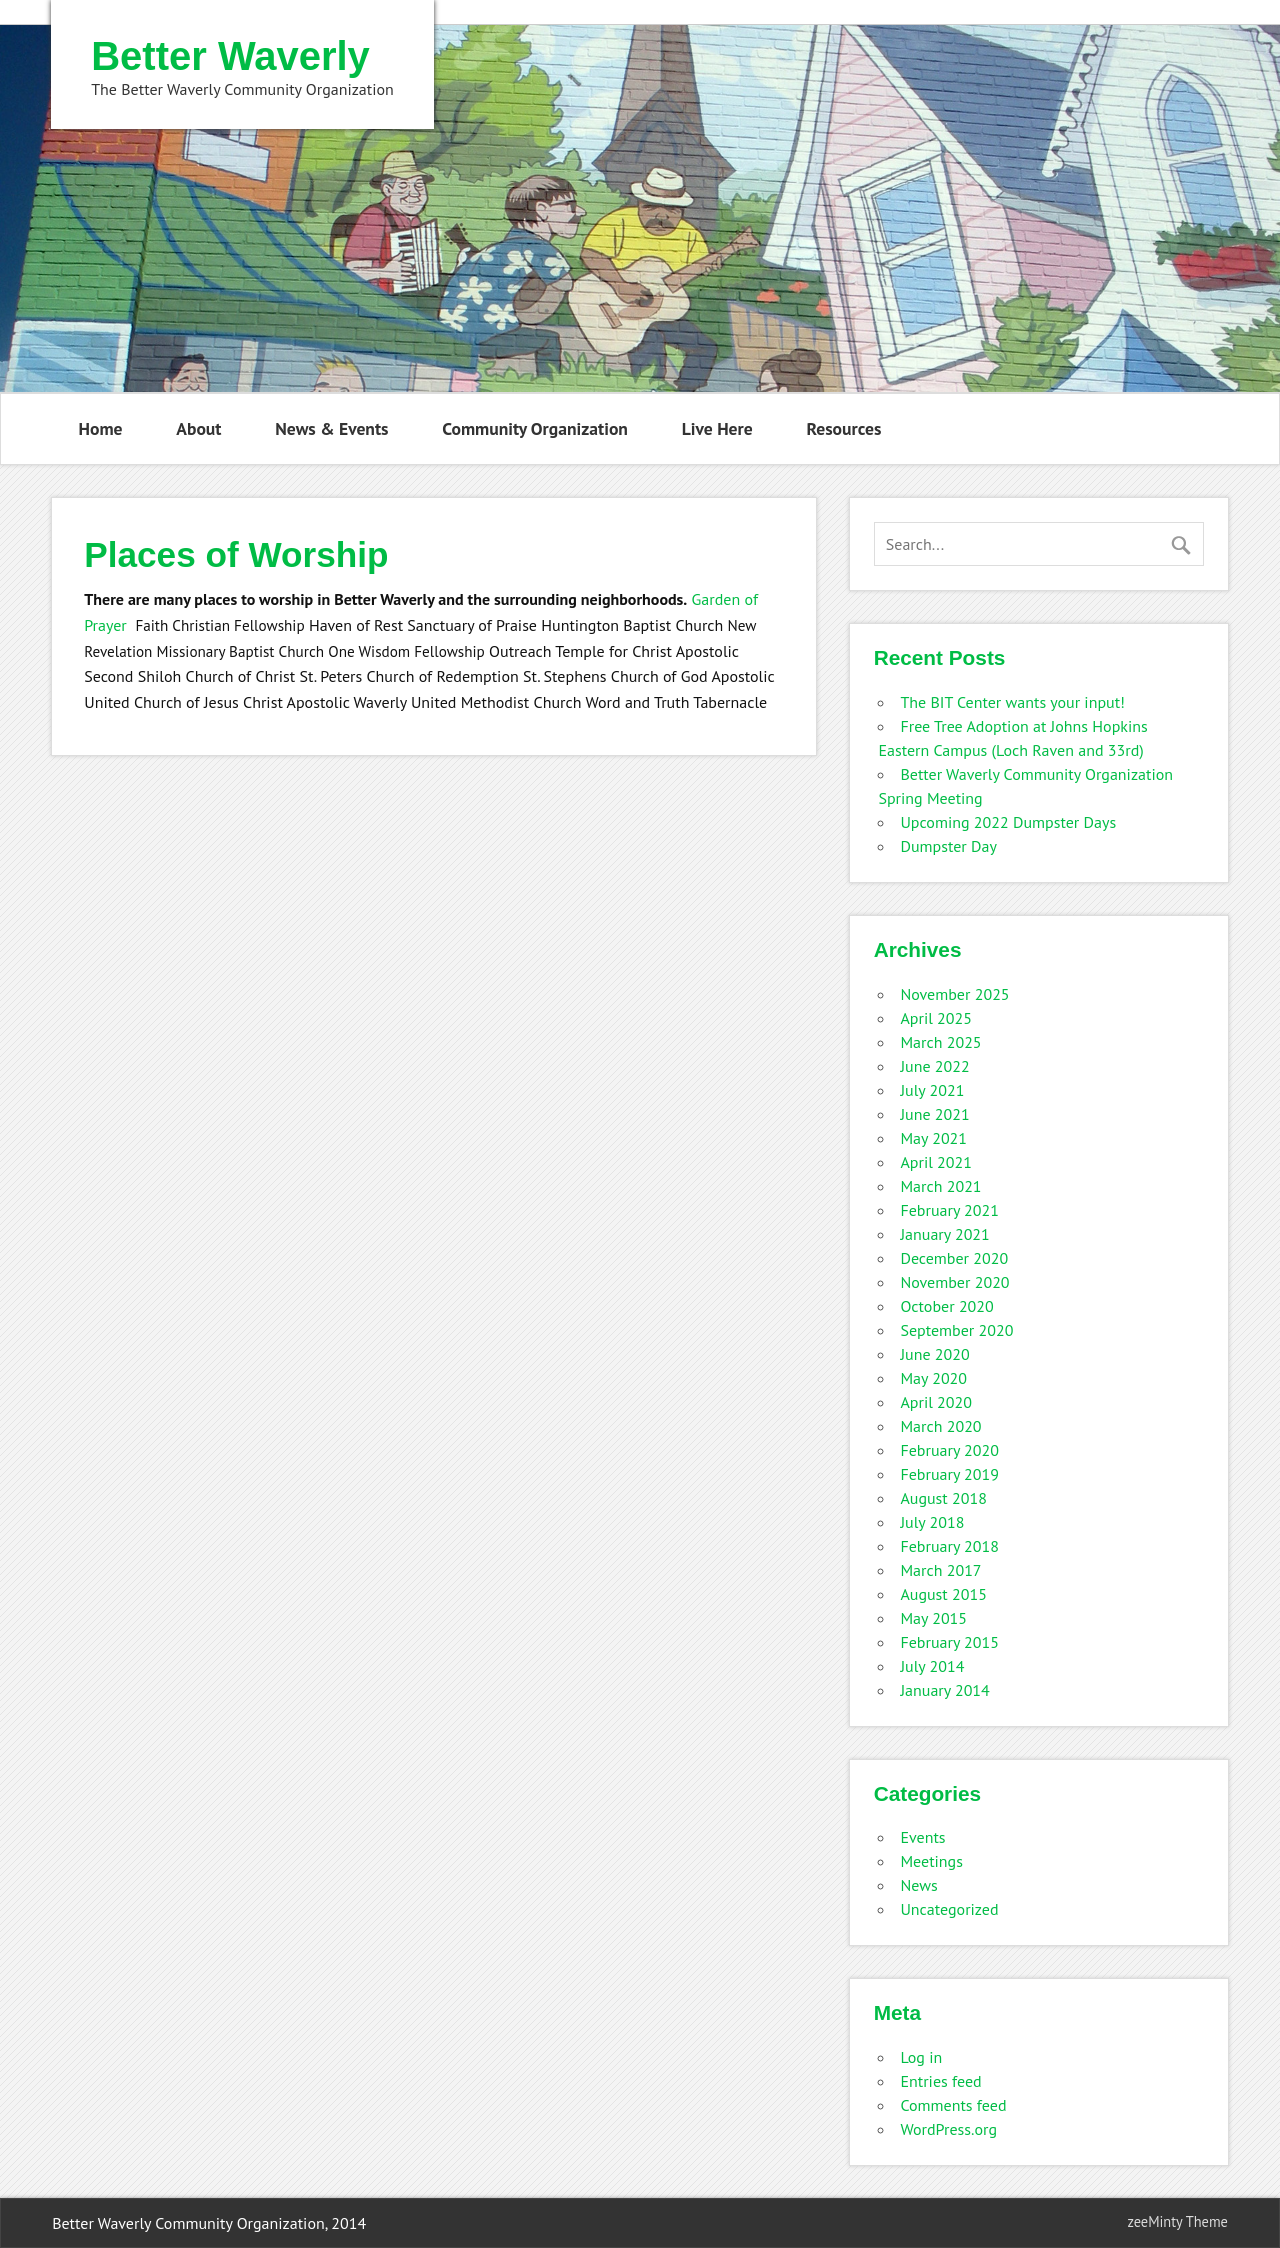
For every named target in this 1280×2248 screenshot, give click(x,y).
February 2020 (949, 1450)
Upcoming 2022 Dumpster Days (1008, 822)
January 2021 (944, 1234)
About (198, 428)
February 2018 (949, 1546)
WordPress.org (948, 2129)
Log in (921, 2057)
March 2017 (940, 1570)
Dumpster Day (948, 846)
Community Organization (535, 428)
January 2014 (944, 1690)
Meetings (931, 1861)
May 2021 (933, 1138)
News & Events (331, 428)
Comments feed (953, 2105)
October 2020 (946, 1306)
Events (922, 1837)
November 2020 (954, 1282)
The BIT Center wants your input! (1012, 702)
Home (101, 428)
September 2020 (956, 1330)
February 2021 (949, 1210)
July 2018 (932, 1522)
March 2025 (940, 1042)
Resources (843, 428)
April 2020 (936, 1402)
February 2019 (949, 1474)
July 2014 (932, 1666)
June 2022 (934, 1066)
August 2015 (943, 1594)
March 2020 (940, 1426)
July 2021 (932, 1090)
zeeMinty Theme (1177, 2221)
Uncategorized (949, 1909)
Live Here (717, 428)
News (918, 1885)
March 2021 (940, 1186)
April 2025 (936, 1018)
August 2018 (943, 1498)
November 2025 (954, 994)
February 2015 (949, 1642)
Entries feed (940, 2081)
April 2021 (936, 1162)
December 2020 (954, 1258)
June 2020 (934, 1354)
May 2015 (933, 1618)
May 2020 (933, 1378)
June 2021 (934, 1114)
